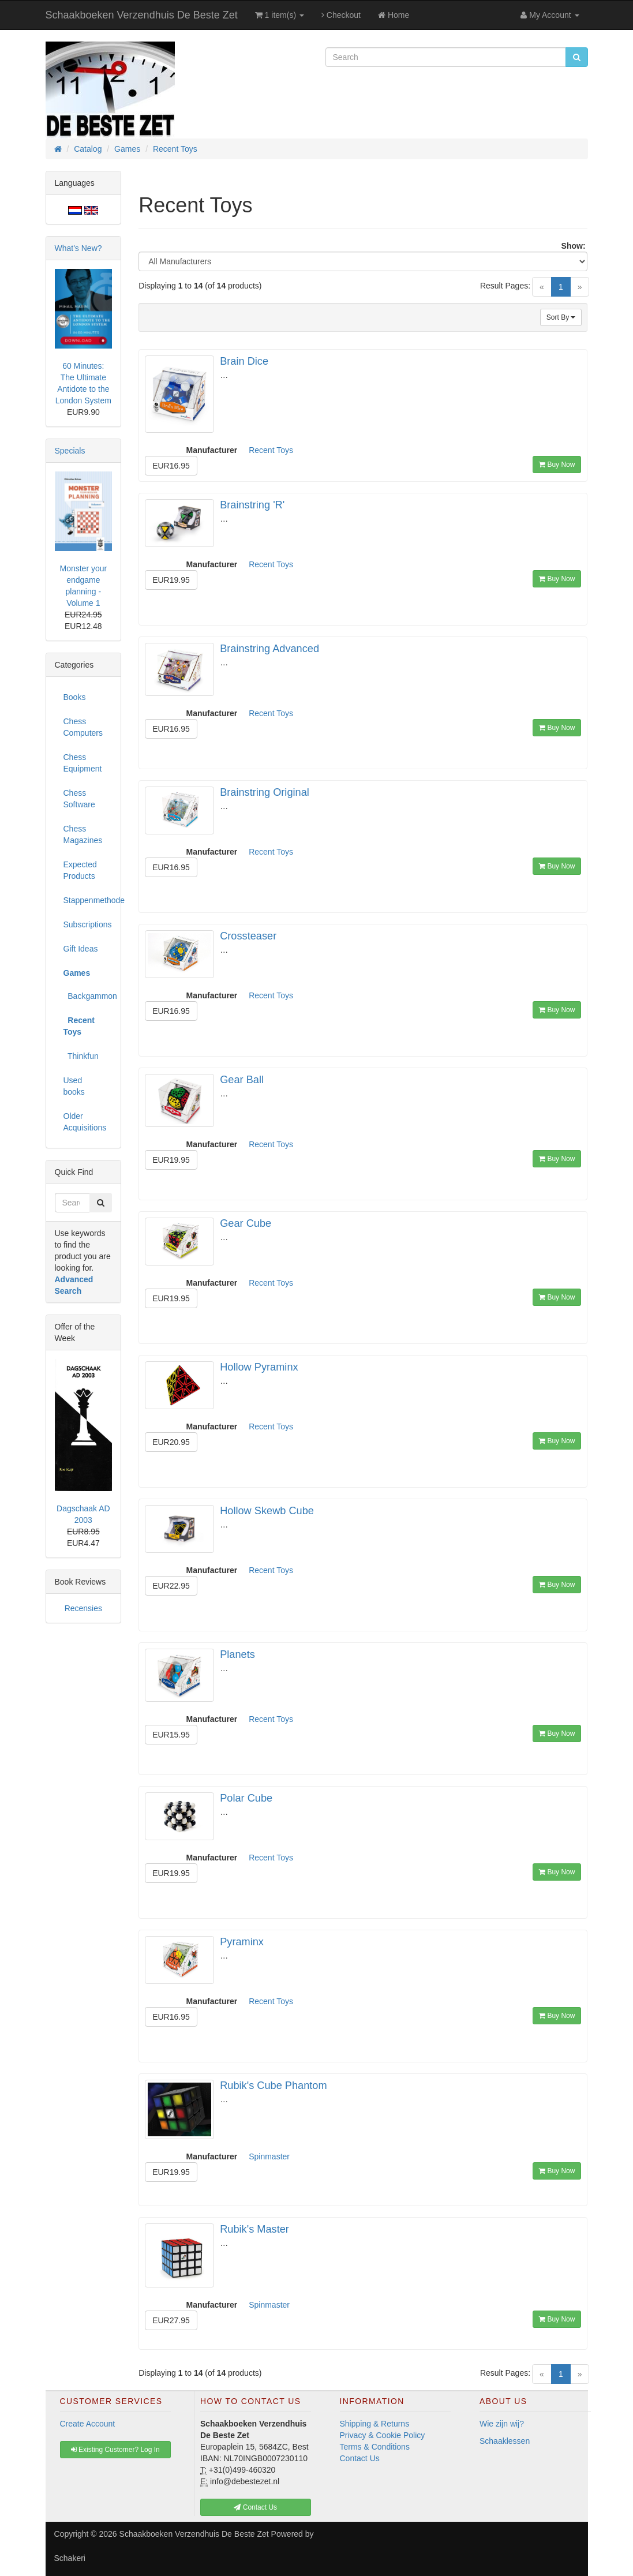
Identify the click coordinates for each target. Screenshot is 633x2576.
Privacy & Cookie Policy (382, 2435)
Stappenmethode (88, 900)
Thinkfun (81, 1056)
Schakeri (69, 2558)
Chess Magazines (83, 834)
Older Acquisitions (85, 1121)
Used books (74, 1086)
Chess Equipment (82, 762)
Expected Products (80, 870)
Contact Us (360, 2458)
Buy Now (557, 464)
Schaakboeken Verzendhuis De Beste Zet (142, 15)
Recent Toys (271, 450)
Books (74, 697)
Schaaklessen (505, 2441)
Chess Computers (83, 727)
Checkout (341, 15)
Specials (70, 450)
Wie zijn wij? (502, 2423)
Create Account (87, 2423)
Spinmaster (269, 2156)
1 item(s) (279, 15)
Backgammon (88, 996)
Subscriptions (87, 924)
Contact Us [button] (255, 2507)
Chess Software (79, 798)
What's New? (78, 248)
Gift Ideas (80, 948)
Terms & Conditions (375, 2446)
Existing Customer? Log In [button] (115, 2450)
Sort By (561, 317)
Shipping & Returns (375, 2423)
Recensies (83, 1608)
